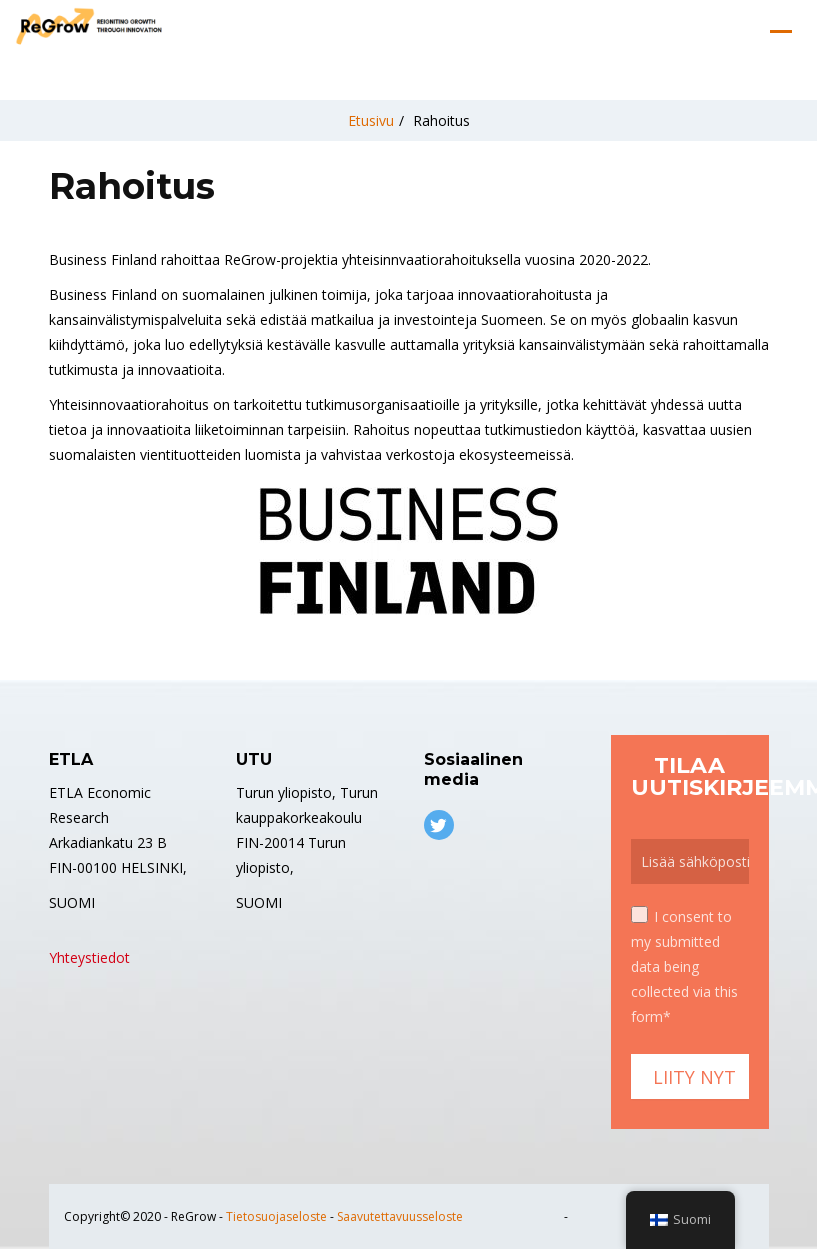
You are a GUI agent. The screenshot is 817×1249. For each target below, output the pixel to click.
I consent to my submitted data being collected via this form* (684, 966)
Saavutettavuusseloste (400, 1216)
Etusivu (371, 120)
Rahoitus (441, 120)
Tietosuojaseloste (276, 1216)
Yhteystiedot (89, 957)
